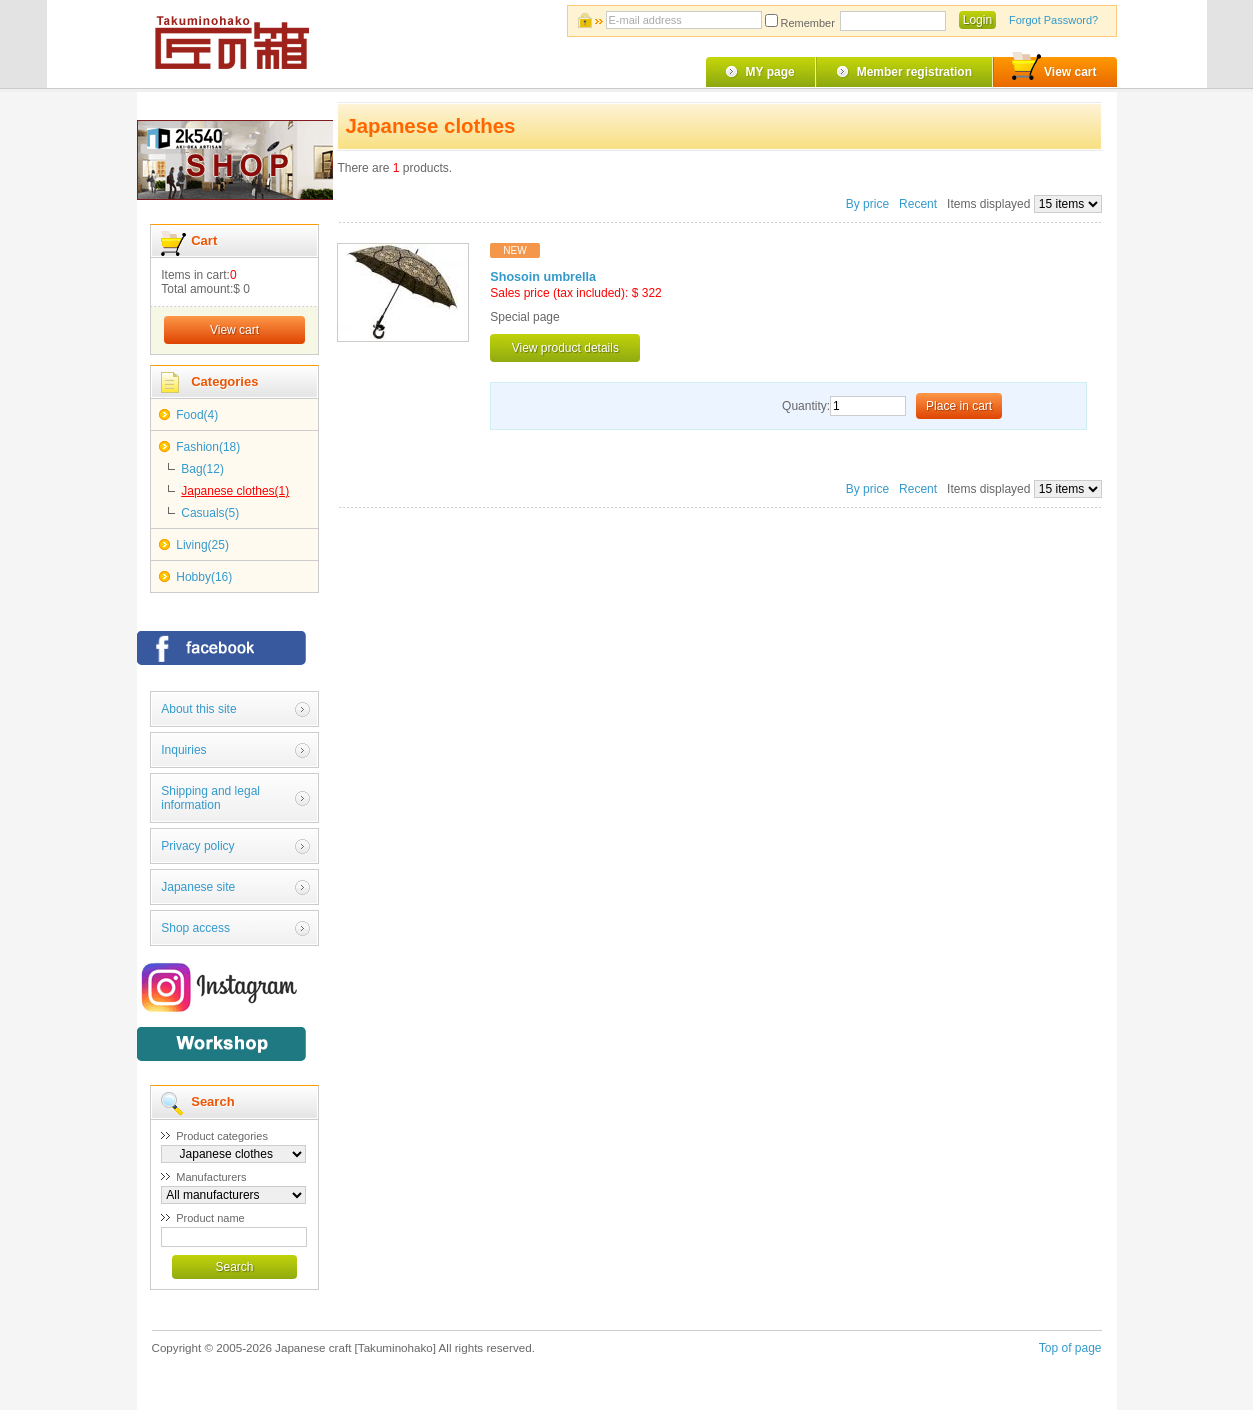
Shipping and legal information (210, 798)
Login (977, 20)
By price (869, 204)
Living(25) (202, 545)
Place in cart (959, 406)
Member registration (914, 72)
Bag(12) (202, 469)
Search (234, 1267)
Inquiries (183, 750)
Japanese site (198, 887)
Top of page (1070, 1348)
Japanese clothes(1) (235, 491)
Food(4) (197, 415)
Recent (918, 204)
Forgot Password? (1053, 20)
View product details (565, 348)
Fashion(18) (208, 447)
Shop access (195, 928)
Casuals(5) (210, 513)
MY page (770, 72)
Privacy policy (197, 846)
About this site (198, 709)
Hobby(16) (204, 577)
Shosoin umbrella (543, 277)
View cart (1054, 68)
